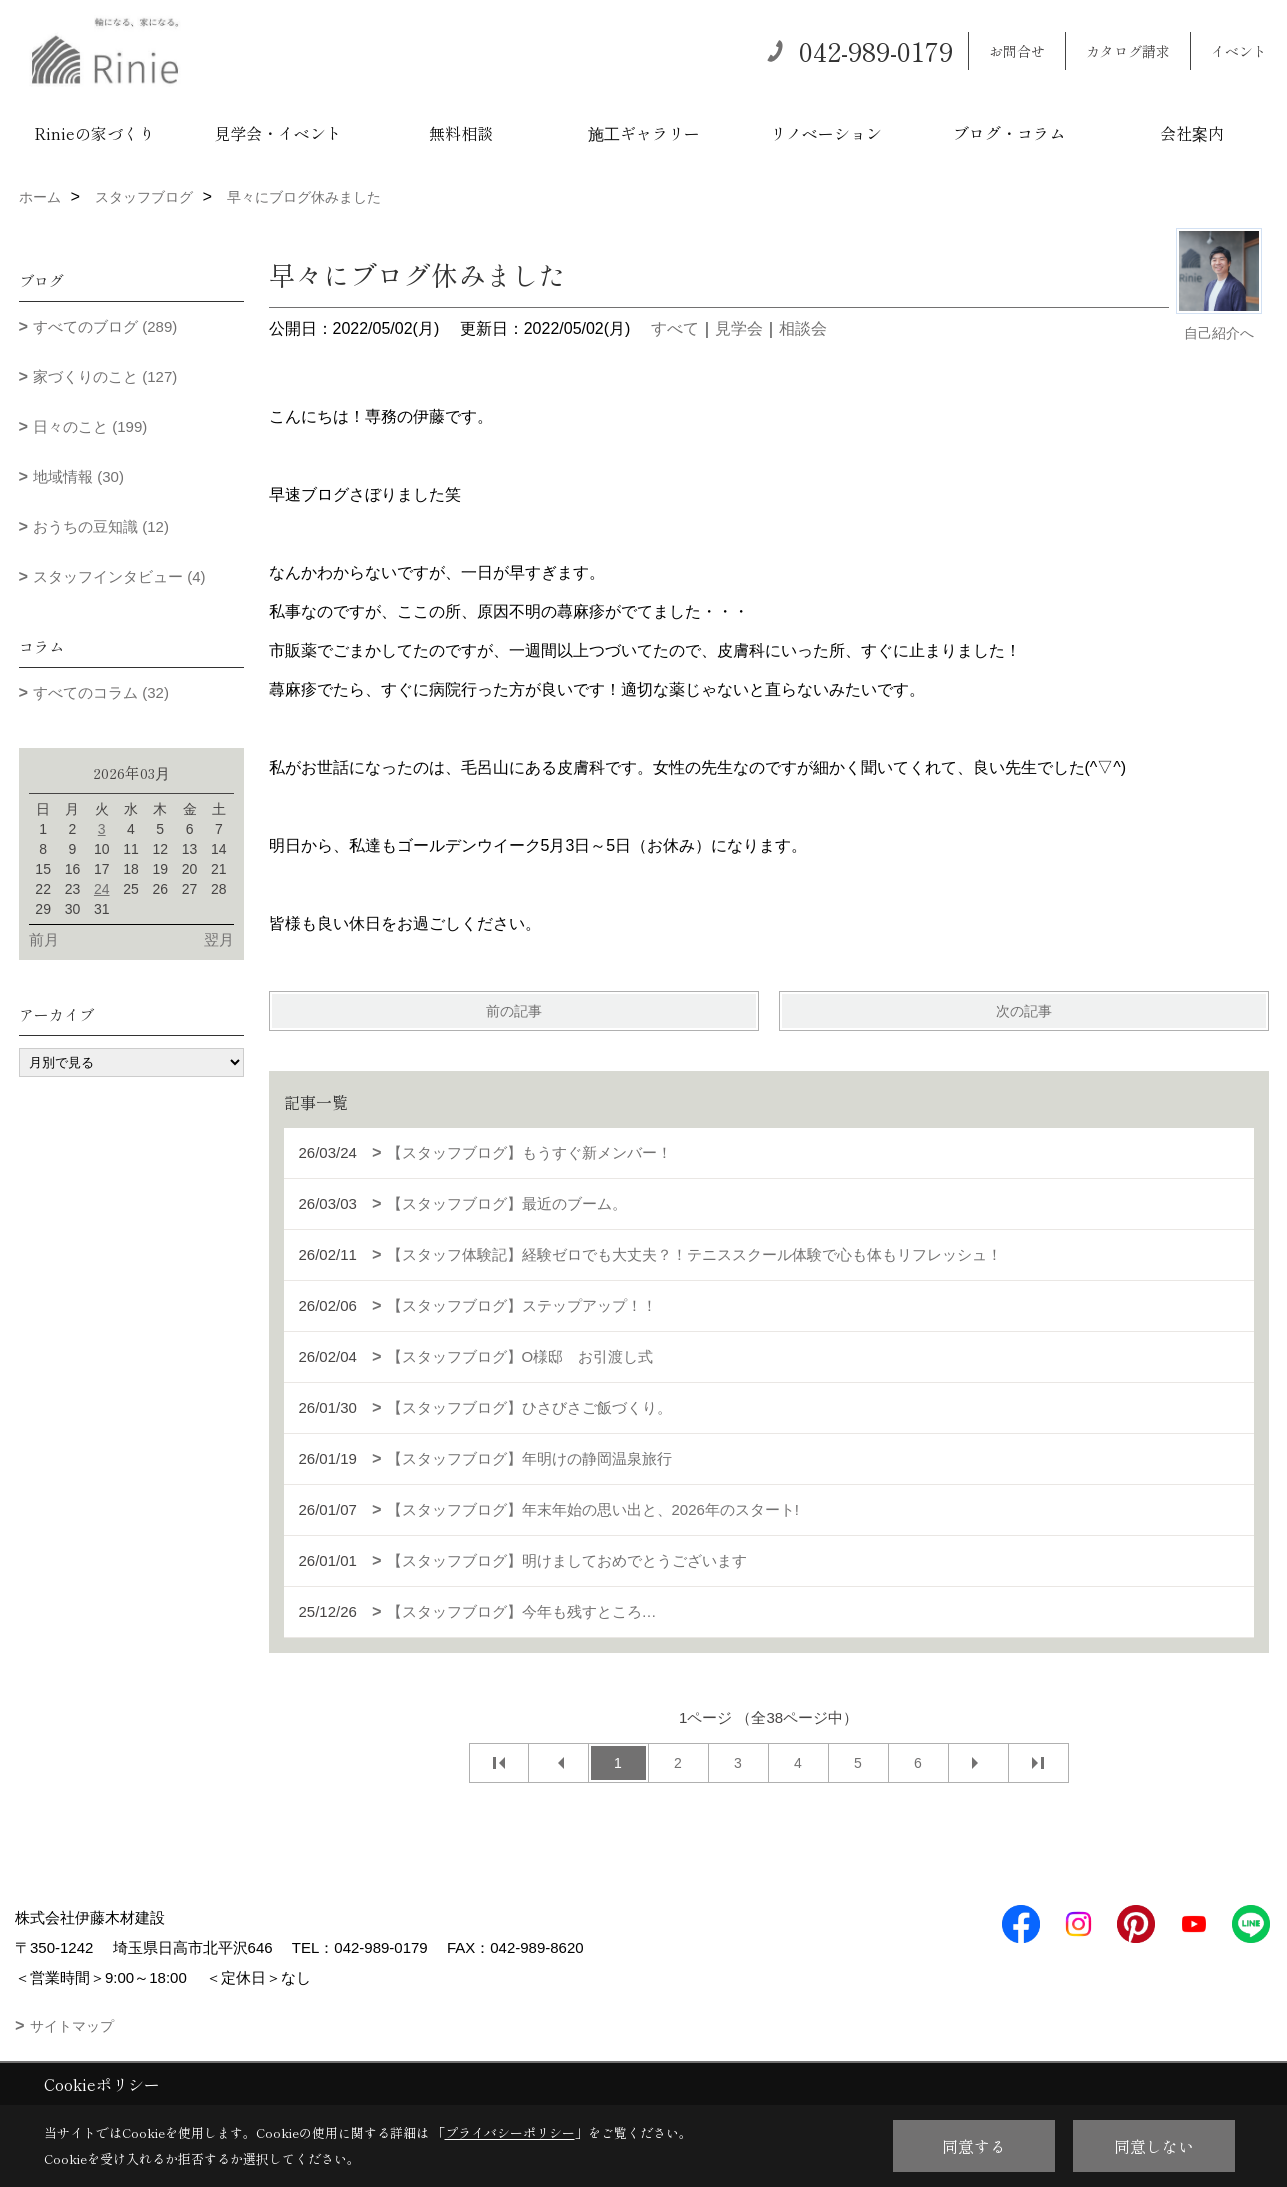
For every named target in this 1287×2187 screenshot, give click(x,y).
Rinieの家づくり (94, 133)
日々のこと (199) (90, 426)
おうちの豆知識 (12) (101, 526)
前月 (44, 939)
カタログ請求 (1128, 51)
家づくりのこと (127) (105, 376)
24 (102, 889)
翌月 (219, 939)
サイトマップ (72, 2026)
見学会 (739, 328)
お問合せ (1017, 51)
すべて (675, 328)
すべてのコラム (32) (101, 692)
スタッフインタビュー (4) (119, 576)
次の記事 (1024, 1011)
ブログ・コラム (1009, 133)
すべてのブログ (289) (105, 326)
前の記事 (514, 1011)
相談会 (803, 328)
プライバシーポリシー (510, 2132)
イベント (1239, 51)
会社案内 (1192, 133)
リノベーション (826, 133)
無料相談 (461, 133)
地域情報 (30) (78, 476)
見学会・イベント (278, 133)
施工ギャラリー (644, 133)
